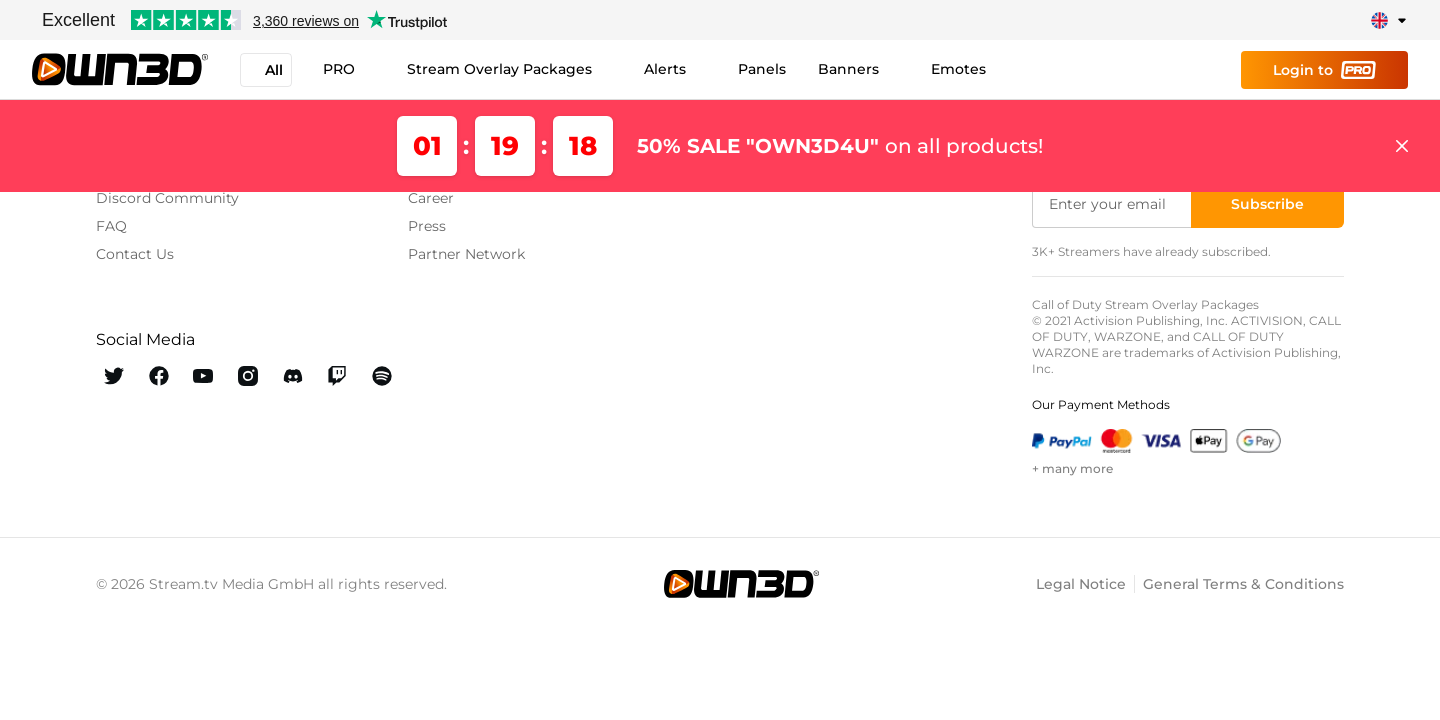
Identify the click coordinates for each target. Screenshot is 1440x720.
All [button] (266, 70)
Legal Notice (1081, 584)
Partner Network (466, 254)
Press (427, 226)
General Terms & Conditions (1243, 584)
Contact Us (135, 254)
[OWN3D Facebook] (159, 376)
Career (431, 198)
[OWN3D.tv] (741, 584)
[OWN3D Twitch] (337, 376)
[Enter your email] (1113, 204)
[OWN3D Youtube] (203, 376)
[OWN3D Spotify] (381, 376)
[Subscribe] (1267, 204)
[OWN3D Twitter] (114, 376)
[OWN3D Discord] (292, 376)
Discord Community (167, 198)
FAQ (111, 226)
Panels (763, 69)
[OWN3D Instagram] (248, 376)
